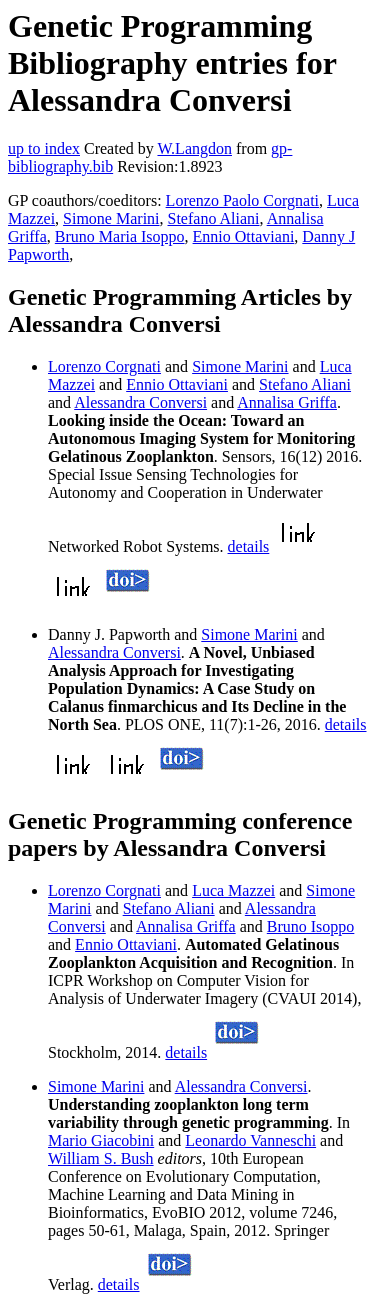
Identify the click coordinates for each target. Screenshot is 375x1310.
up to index (44, 148)
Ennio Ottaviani (244, 236)
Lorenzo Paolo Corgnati (242, 200)
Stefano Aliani (214, 218)
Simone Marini (111, 218)
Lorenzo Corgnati (104, 366)
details (249, 546)
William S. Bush (101, 1158)
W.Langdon (194, 148)
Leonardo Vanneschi (250, 1140)
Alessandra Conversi (140, 402)
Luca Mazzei (233, 890)
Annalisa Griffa (287, 402)
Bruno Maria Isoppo (120, 236)
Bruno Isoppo (311, 926)
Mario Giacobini (101, 1140)
